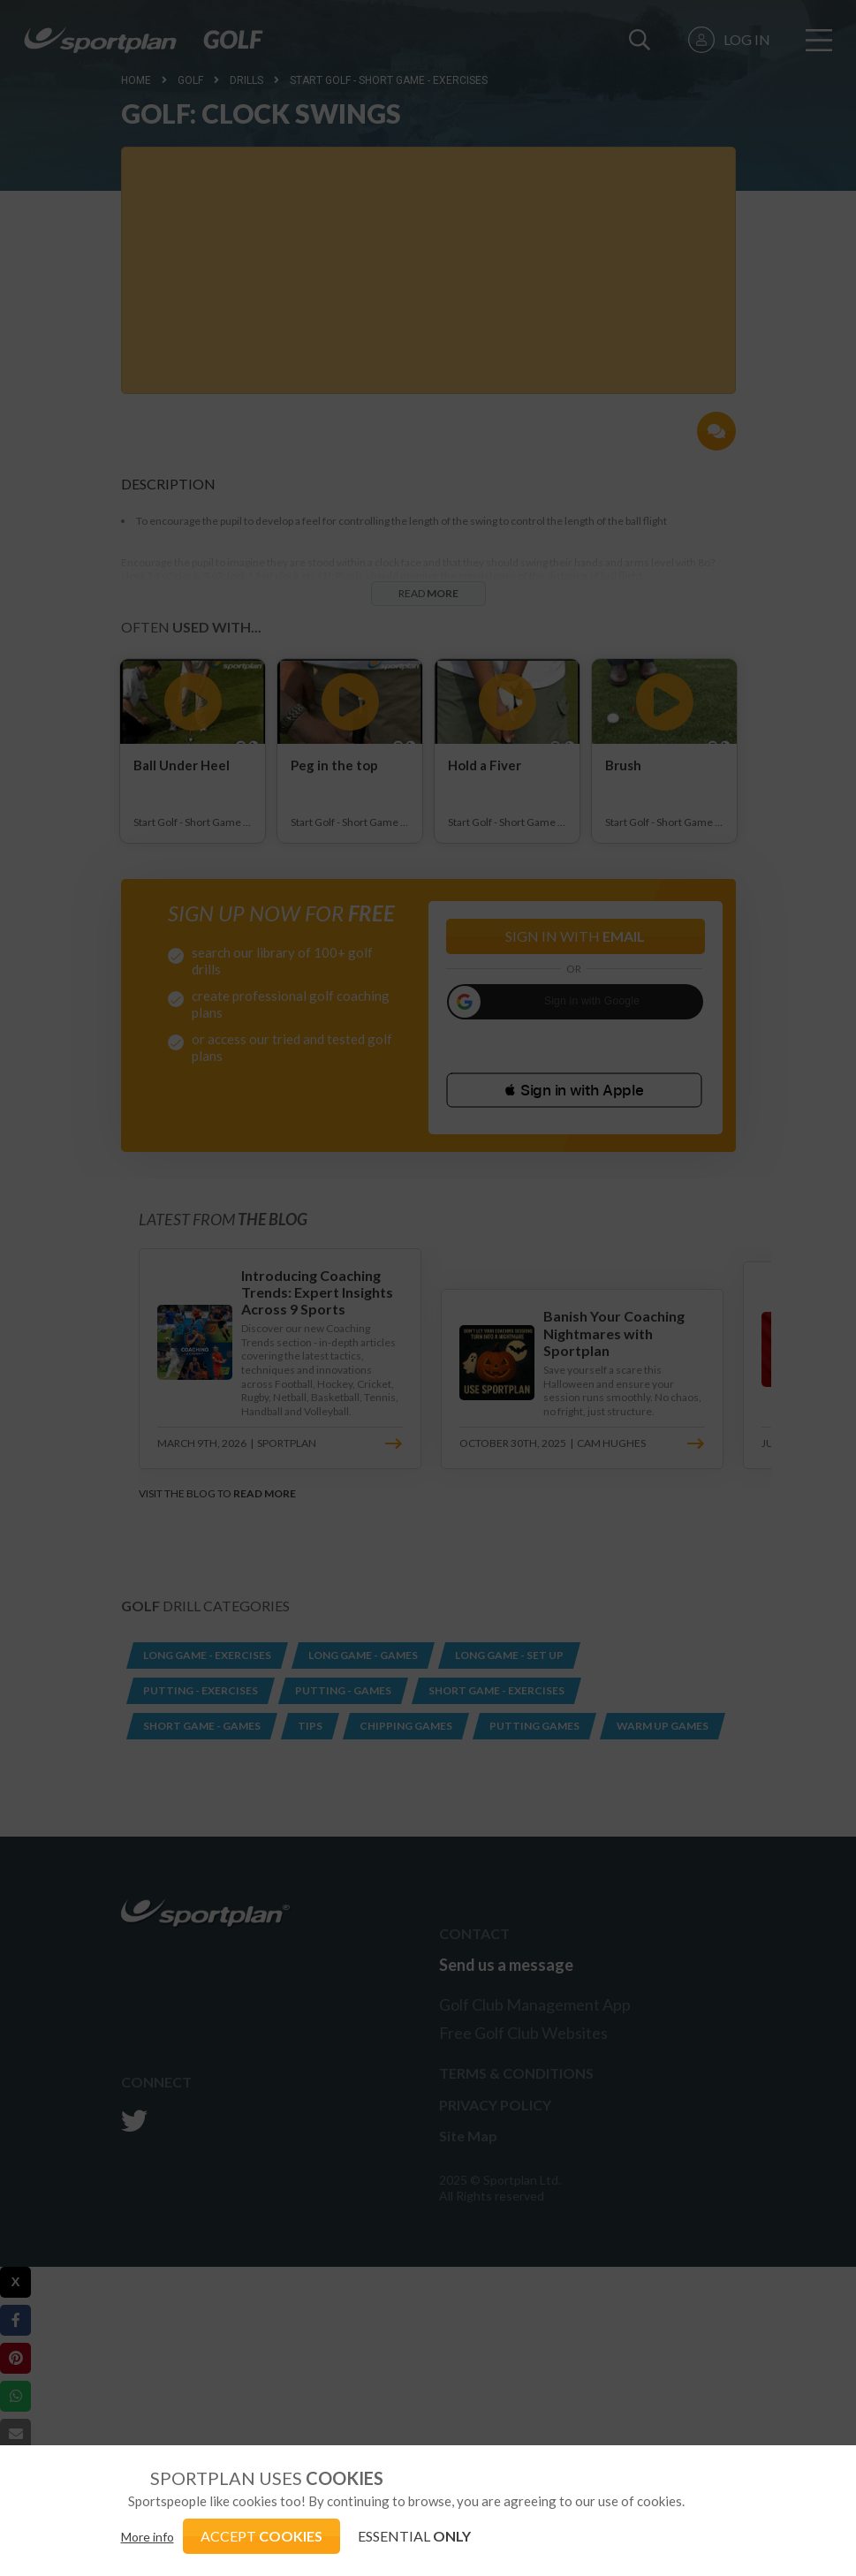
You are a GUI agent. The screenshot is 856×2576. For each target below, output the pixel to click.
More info (147, 2536)
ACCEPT (261, 2535)
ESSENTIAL (414, 2535)
